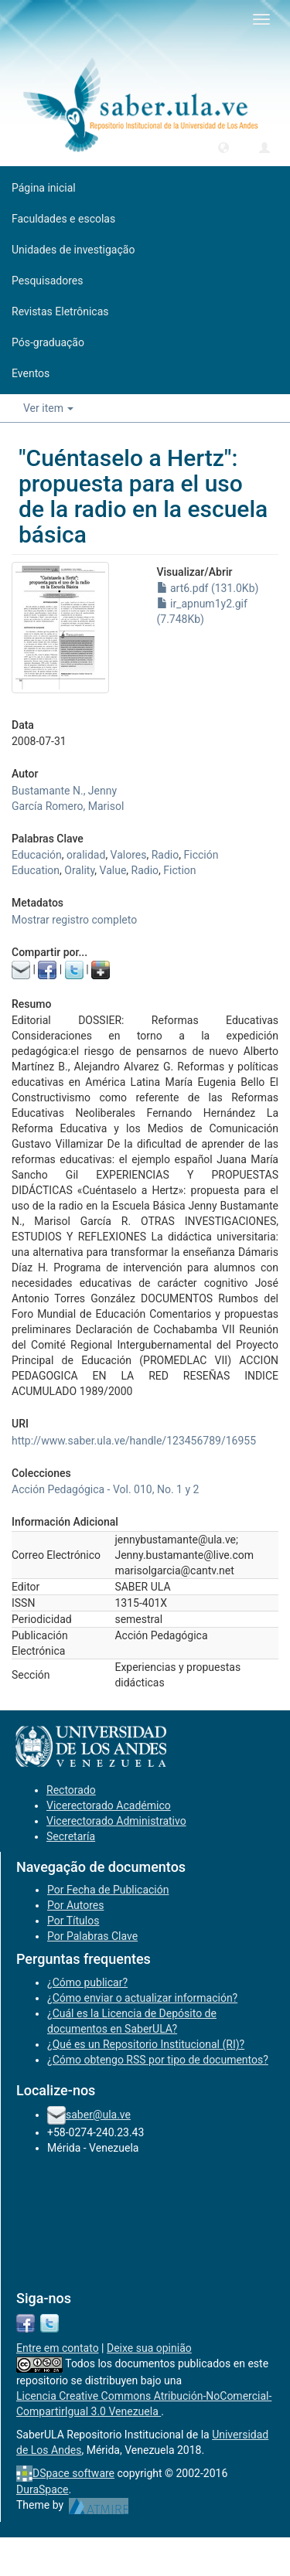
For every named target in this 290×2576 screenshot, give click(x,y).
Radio (165, 855)
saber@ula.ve (98, 2114)
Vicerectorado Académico (108, 1805)
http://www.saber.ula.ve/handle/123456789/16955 (134, 1440)
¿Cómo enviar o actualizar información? (142, 1998)
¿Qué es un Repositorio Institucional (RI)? (145, 2044)
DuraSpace (42, 2489)
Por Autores (75, 1905)
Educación (37, 855)
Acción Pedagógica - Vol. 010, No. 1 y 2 (105, 1489)
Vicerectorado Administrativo (116, 1821)
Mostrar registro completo (74, 920)
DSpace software (73, 2473)
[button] (223, 147)
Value (113, 870)
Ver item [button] (48, 408)
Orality (79, 870)
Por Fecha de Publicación (108, 1890)
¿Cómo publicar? (87, 1982)
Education (36, 870)
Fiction (179, 870)
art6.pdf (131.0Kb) (208, 588)
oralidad (86, 855)
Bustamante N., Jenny (64, 790)
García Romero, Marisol (68, 806)
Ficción (200, 855)
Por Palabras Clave (92, 1936)
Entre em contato (57, 2348)
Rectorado (71, 1790)
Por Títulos (73, 1920)
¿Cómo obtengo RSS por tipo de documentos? (157, 2060)
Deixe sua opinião (149, 2348)
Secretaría (70, 1836)
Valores (129, 855)
